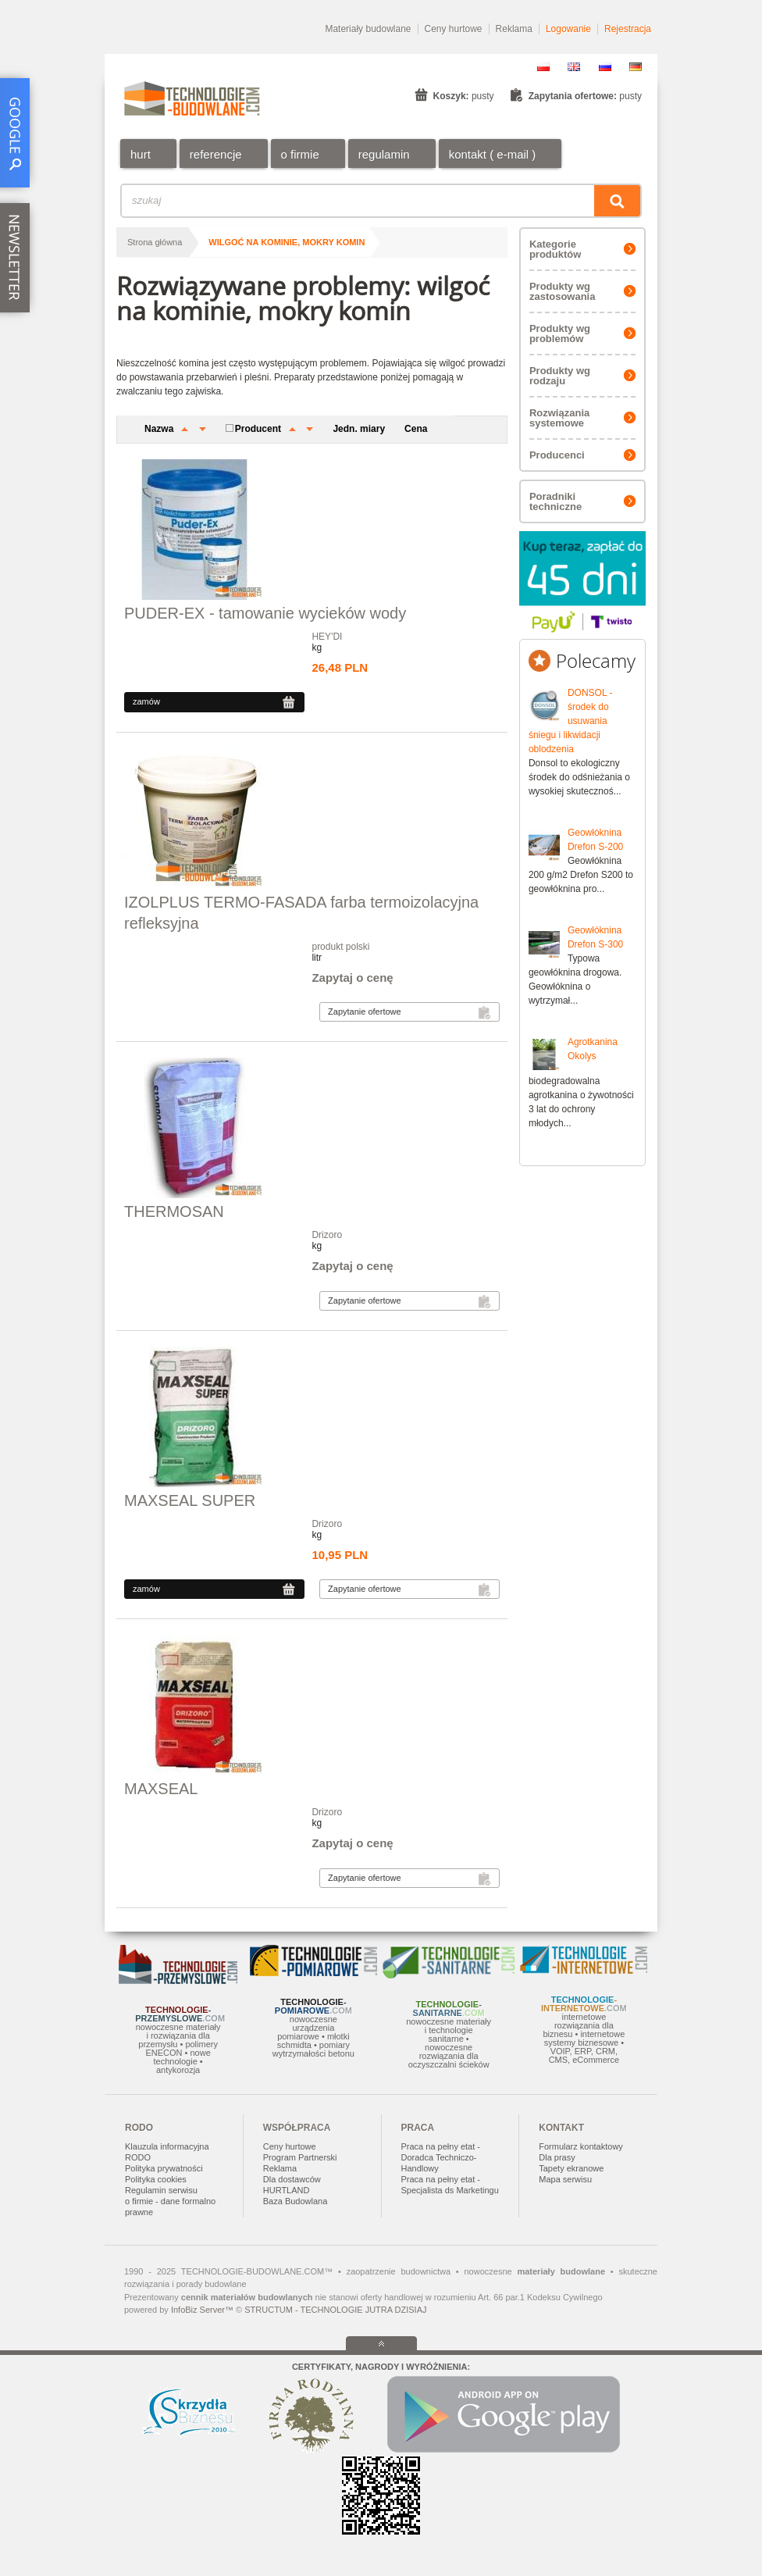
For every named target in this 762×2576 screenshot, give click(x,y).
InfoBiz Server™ (202, 2309)
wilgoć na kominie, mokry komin (286, 242)
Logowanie (568, 28)
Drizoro (327, 1234)
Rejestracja (627, 28)
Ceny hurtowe (453, 28)
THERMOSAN (174, 1211)
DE (635, 66)
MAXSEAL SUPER (189, 1500)
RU (605, 66)
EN (574, 66)
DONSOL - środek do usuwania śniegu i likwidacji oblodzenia (571, 721)
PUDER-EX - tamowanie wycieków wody (265, 613)
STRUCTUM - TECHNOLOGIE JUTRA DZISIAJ (335, 2309)
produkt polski (340, 946)
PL (543, 66)
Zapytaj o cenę (352, 977)
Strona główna (154, 242)
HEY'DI (327, 636)
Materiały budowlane (368, 28)
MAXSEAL (161, 1788)
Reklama (514, 28)
